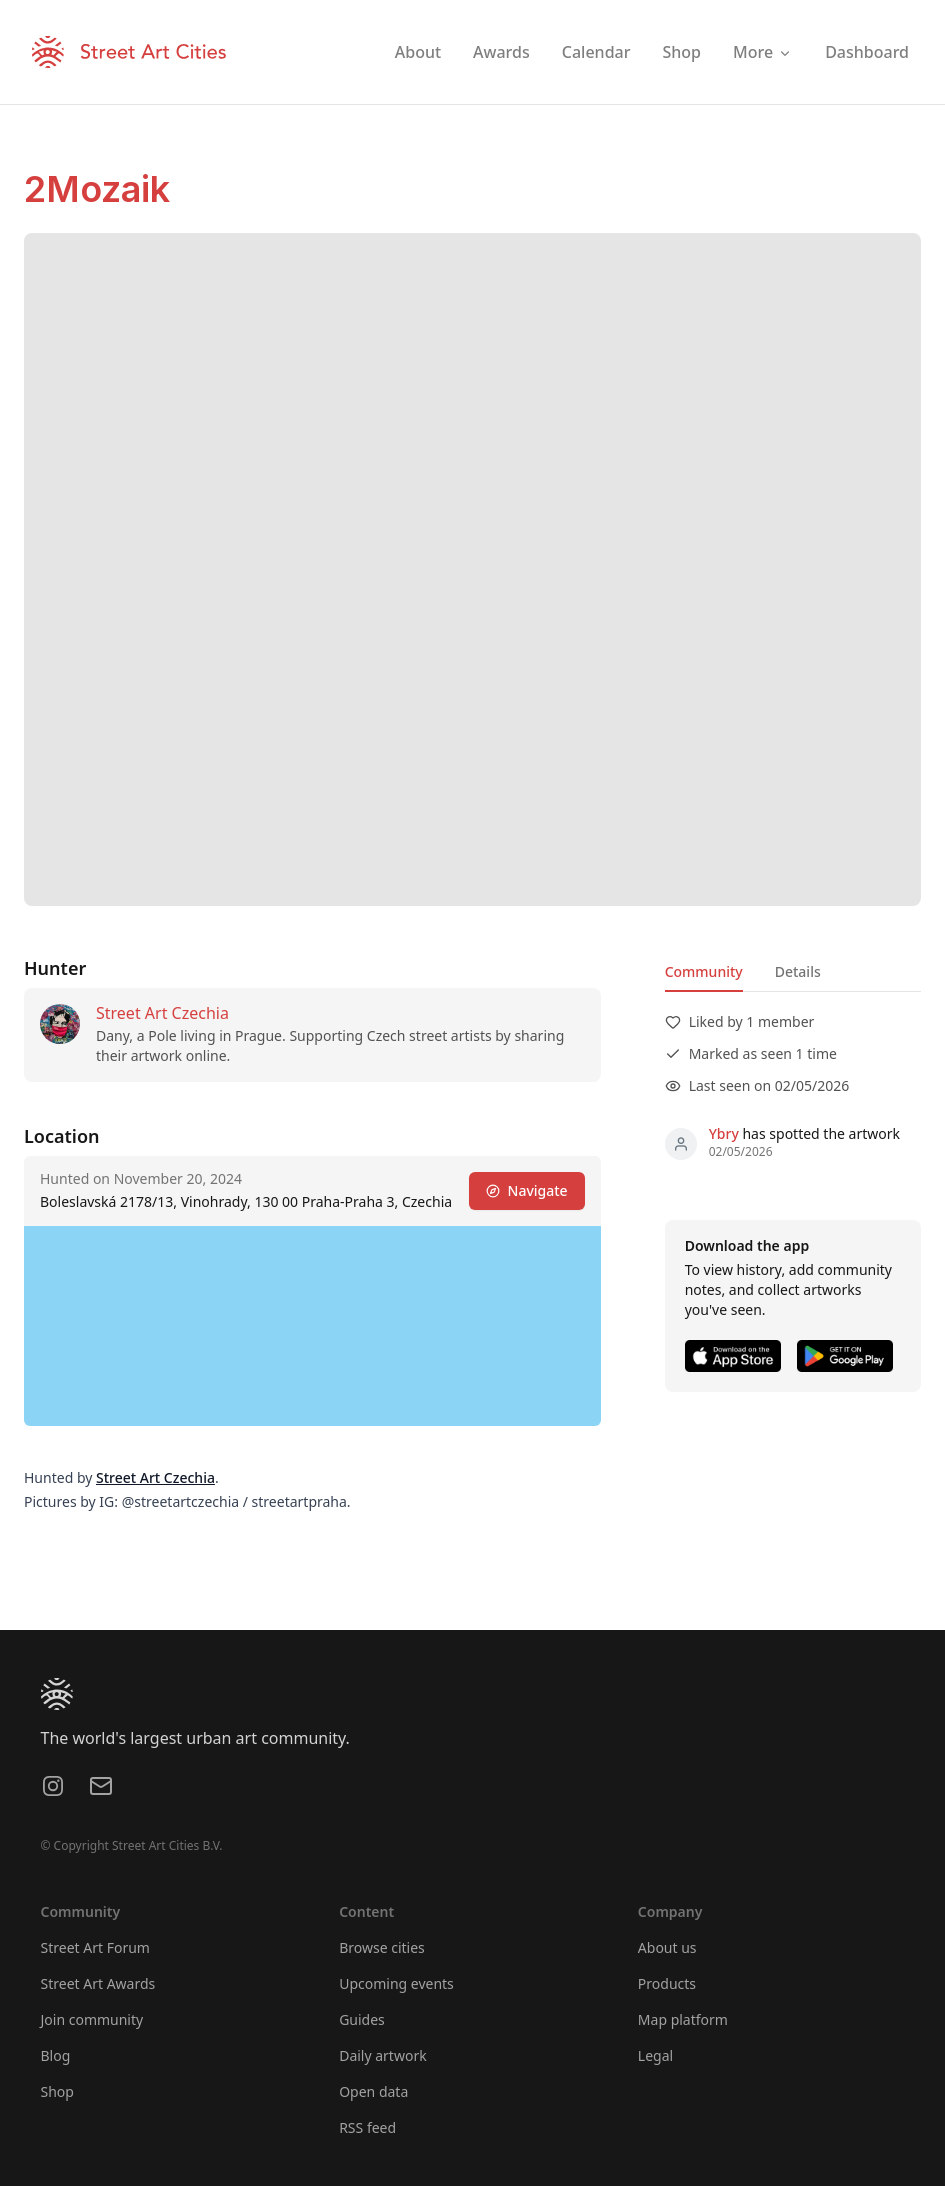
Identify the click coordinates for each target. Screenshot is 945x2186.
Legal (655, 2055)
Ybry (724, 1133)
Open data (373, 2091)
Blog (56, 2055)
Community (704, 971)
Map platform (683, 2019)
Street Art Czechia (162, 1013)
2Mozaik (97, 189)
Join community (92, 2019)
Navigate (527, 1190)
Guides (362, 2019)
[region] (312, 1326)
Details (798, 971)
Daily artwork (383, 2055)
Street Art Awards (98, 1983)
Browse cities (382, 1947)
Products (667, 1983)
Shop (57, 2091)
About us (667, 1947)
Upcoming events (396, 1983)
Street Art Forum (95, 1947)
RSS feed (367, 2127)
